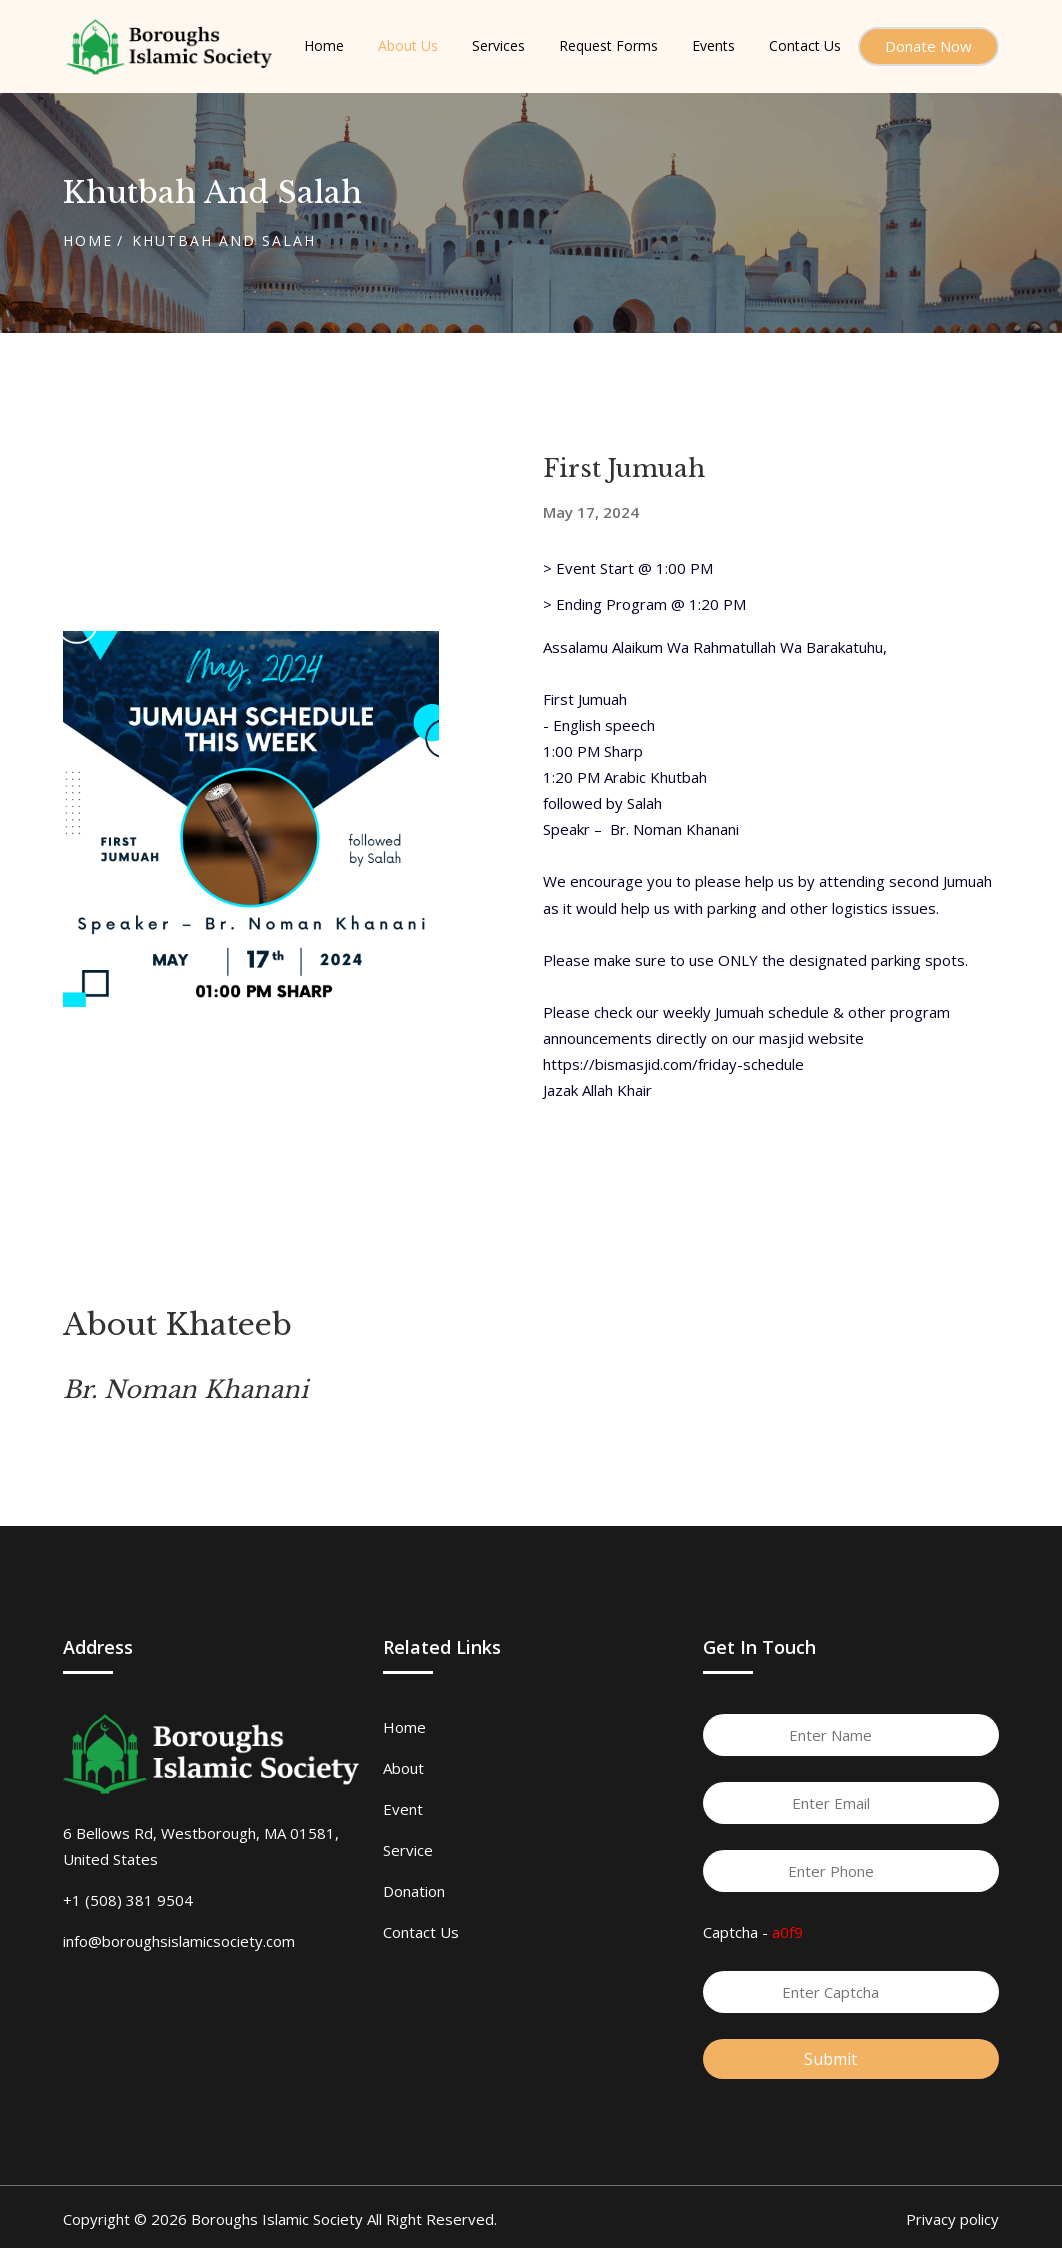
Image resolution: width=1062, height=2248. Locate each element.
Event (403, 1809)
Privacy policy (952, 2219)
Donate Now (928, 46)
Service (408, 1850)
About (403, 1768)
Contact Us (421, 1932)
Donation (414, 1891)
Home (88, 240)
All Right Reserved (430, 2219)
